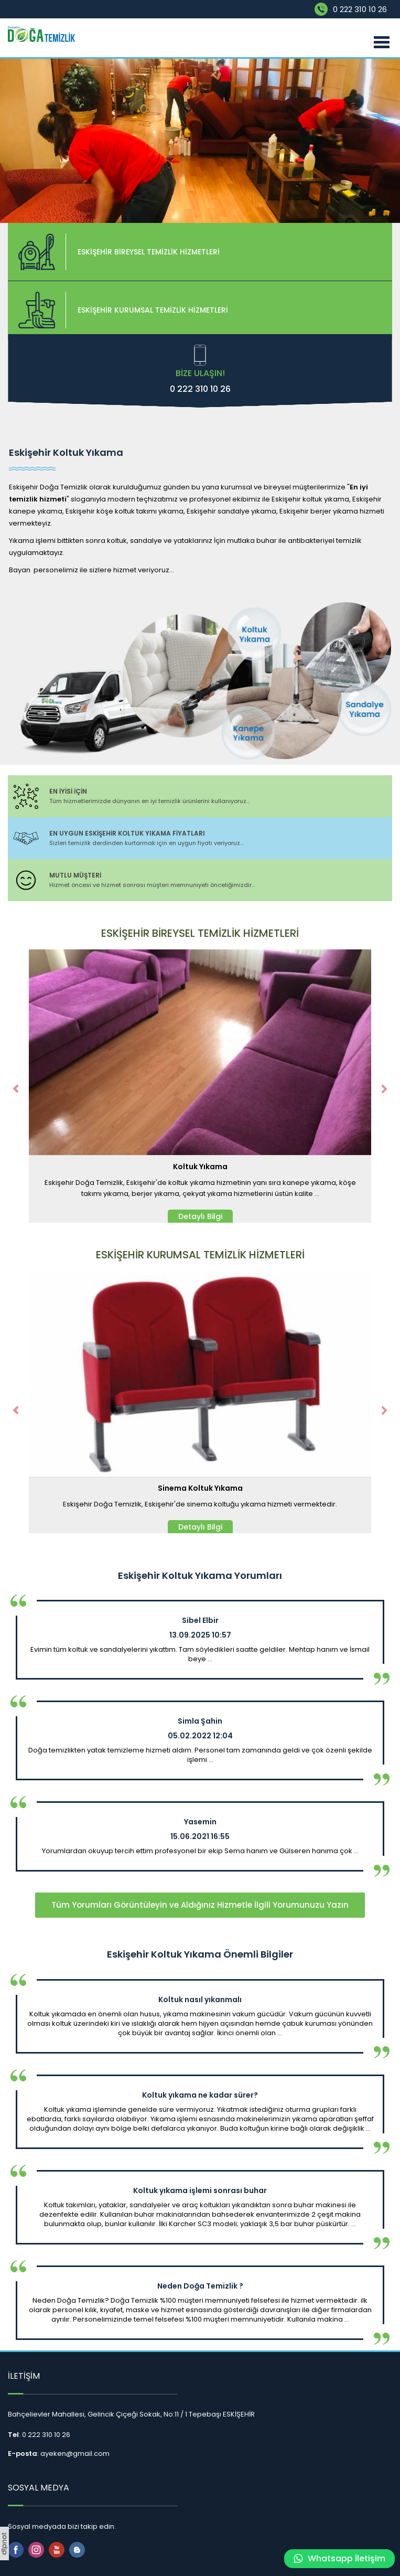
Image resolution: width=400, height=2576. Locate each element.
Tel (13, 2435)
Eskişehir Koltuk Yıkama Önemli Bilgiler (200, 1954)
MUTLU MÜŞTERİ (75, 875)
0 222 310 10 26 (360, 9)
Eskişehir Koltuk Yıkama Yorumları (200, 1575)
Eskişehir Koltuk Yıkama (66, 452)
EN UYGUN (127, 833)
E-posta (22, 2454)
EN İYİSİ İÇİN (68, 791)
